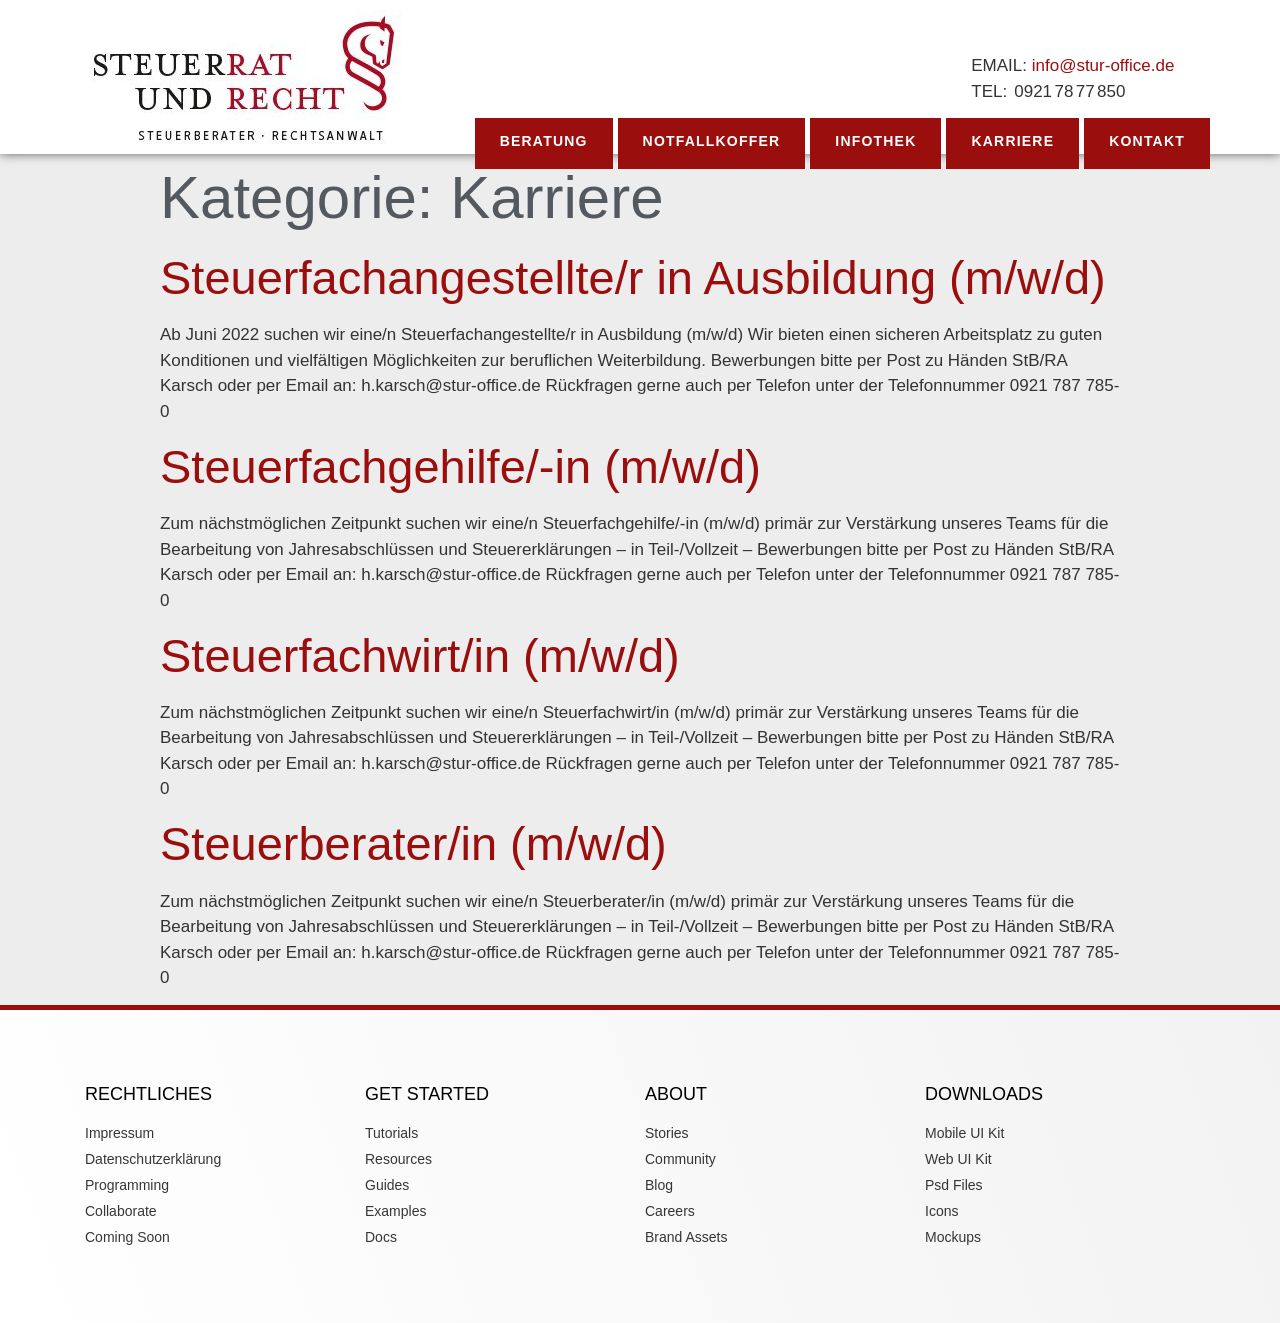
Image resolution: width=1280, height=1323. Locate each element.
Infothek (875, 141)
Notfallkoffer (712, 141)
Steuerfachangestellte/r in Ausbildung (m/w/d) (633, 277)
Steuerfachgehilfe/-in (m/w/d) (460, 466)
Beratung (544, 141)
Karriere (1012, 141)
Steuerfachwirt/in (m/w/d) (420, 655)
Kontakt (1147, 141)
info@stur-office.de (1103, 65)
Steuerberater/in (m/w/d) (413, 843)
